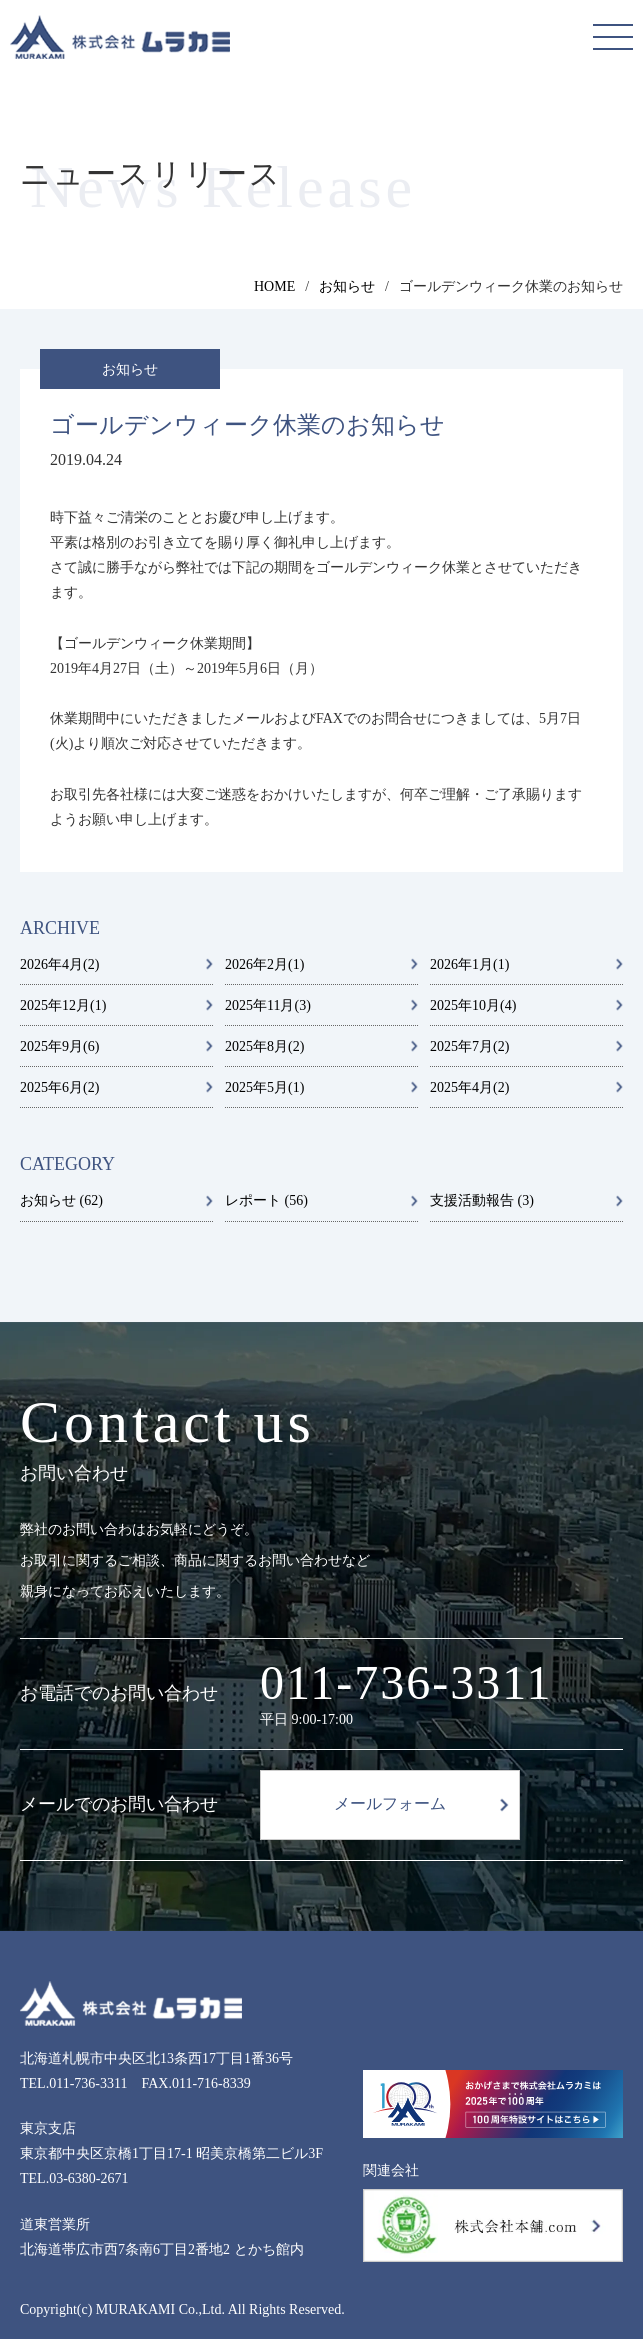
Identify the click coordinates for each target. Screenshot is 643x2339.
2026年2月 (264, 964)
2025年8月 (264, 1046)
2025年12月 (63, 1005)
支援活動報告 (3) (482, 1200)
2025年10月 (473, 1005)
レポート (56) (266, 1200)
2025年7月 (469, 1046)
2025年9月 (59, 1046)
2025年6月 (59, 1087)
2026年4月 (59, 964)
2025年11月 (268, 1005)
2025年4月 (469, 1087)
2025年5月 (264, 1087)
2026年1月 (469, 964)
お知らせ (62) (61, 1200)
